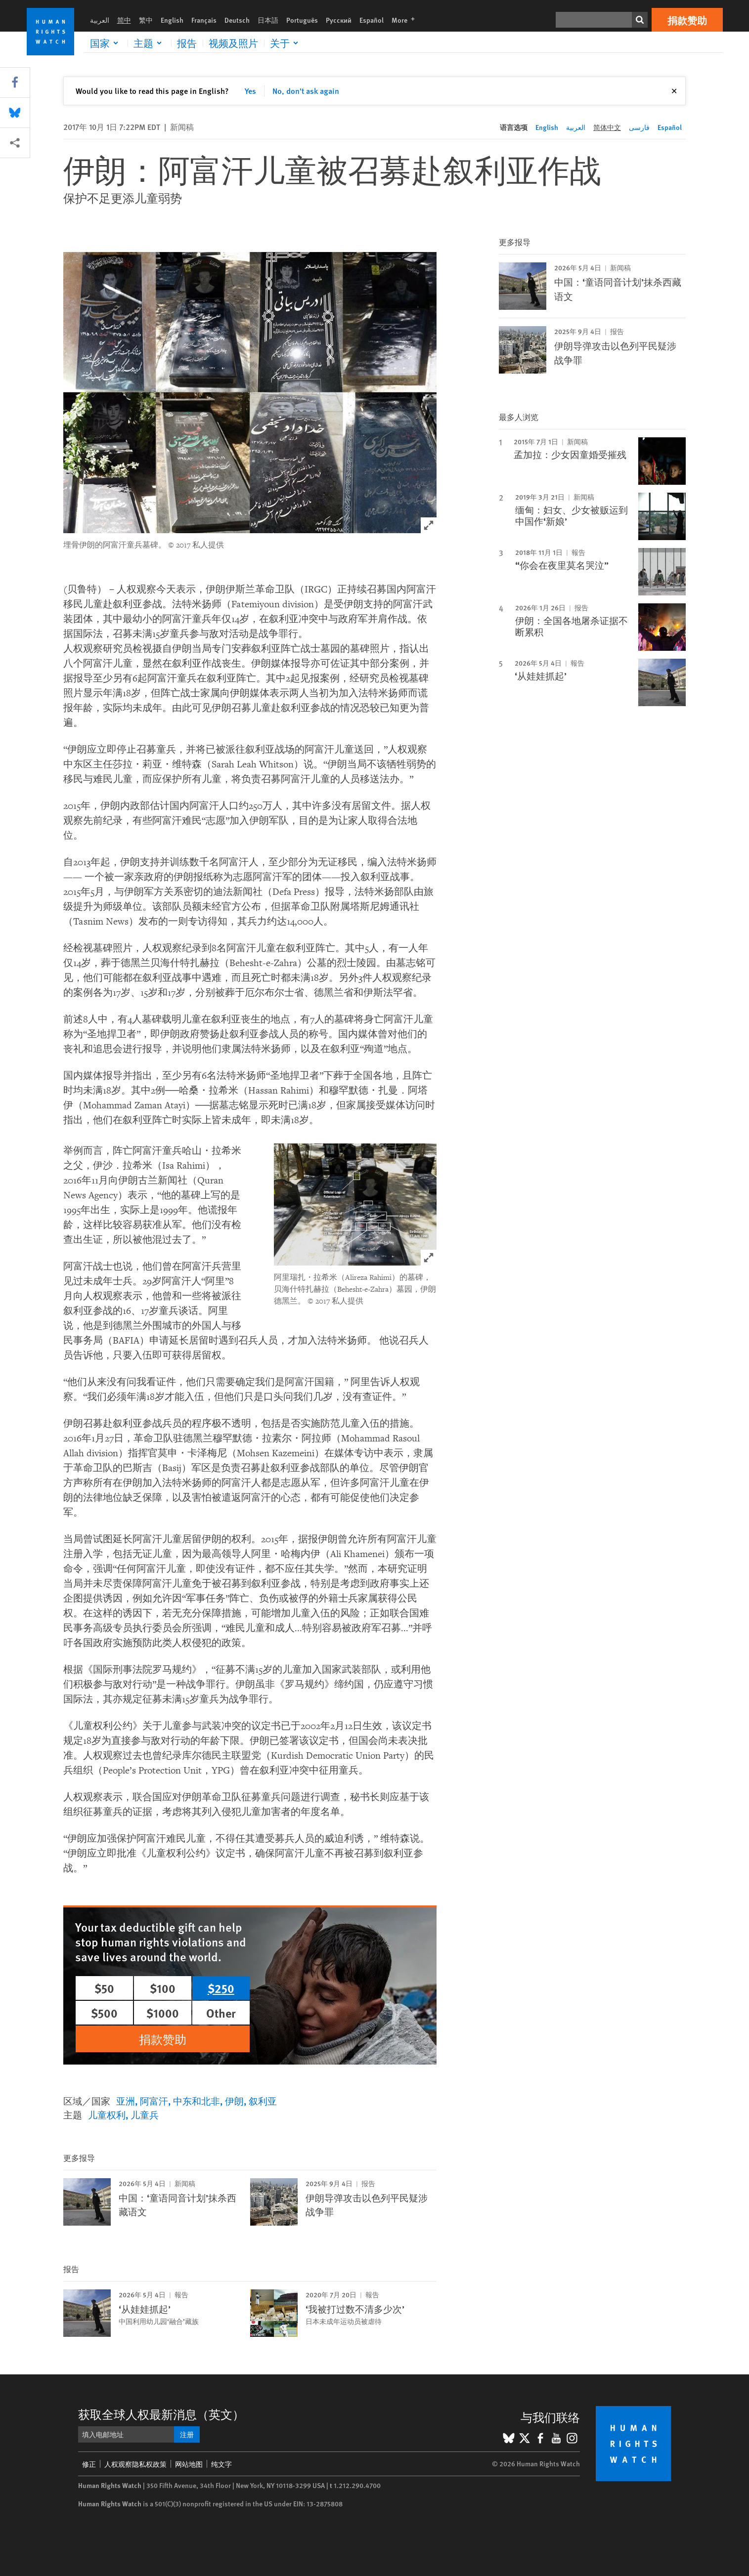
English (172, 20)
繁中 (146, 20)
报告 (187, 43)
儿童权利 (107, 2114)
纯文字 (221, 2464)
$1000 (162, 2012)
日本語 (268, 20)
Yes (250, 90)
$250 (221, 1988)
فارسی (639, 127)
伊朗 (234, 2101)
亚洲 (125, 2101)
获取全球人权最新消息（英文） (161, 2414)
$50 (104, 1988)
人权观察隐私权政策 (135, 2464)
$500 (104, 2012)
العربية (99, 20)
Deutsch (237, 20)
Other (221, 2012)
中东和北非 (196, 2101)
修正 (89, 2464)
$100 (163, 1988)
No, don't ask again (305, 90)
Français (204, 20)
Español (371, 20)
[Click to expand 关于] (286, 43)
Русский (339, 20)
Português (302, 20)
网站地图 (189, 2464)
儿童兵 (145, 2114)
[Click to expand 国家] (106, 43)
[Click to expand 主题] (149, 43)
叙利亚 (263, 2101)
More (406, 20)
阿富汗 (154, 2101)
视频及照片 (233, 43)
